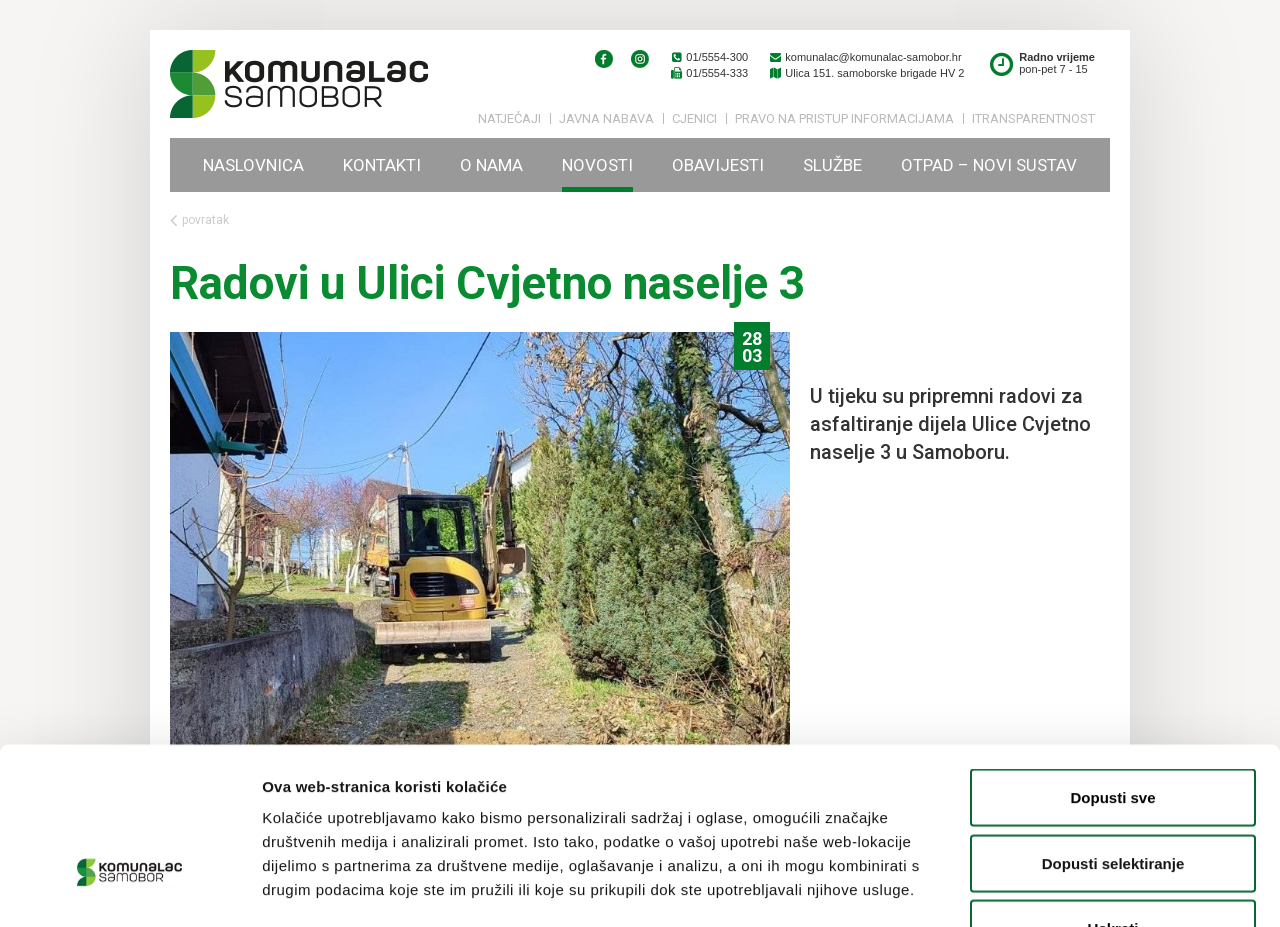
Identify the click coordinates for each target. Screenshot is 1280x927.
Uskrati (1113, 795)
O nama (491, 165)
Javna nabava (606, 118)
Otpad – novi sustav (989, 165)
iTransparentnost (1033, 118)
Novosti (597, 165)
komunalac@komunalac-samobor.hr (864, 57)
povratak (199, 220)
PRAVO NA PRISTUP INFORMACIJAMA (844, 118)
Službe (832, 165)
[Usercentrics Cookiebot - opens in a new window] (129, 888)
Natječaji (509, 118)
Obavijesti (718, 165)
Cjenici (694, 118)
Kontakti (382, 165)
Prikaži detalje (1036, 887)
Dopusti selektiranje (1113, 730)
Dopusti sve (1112, 664)
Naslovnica (253, 165)
